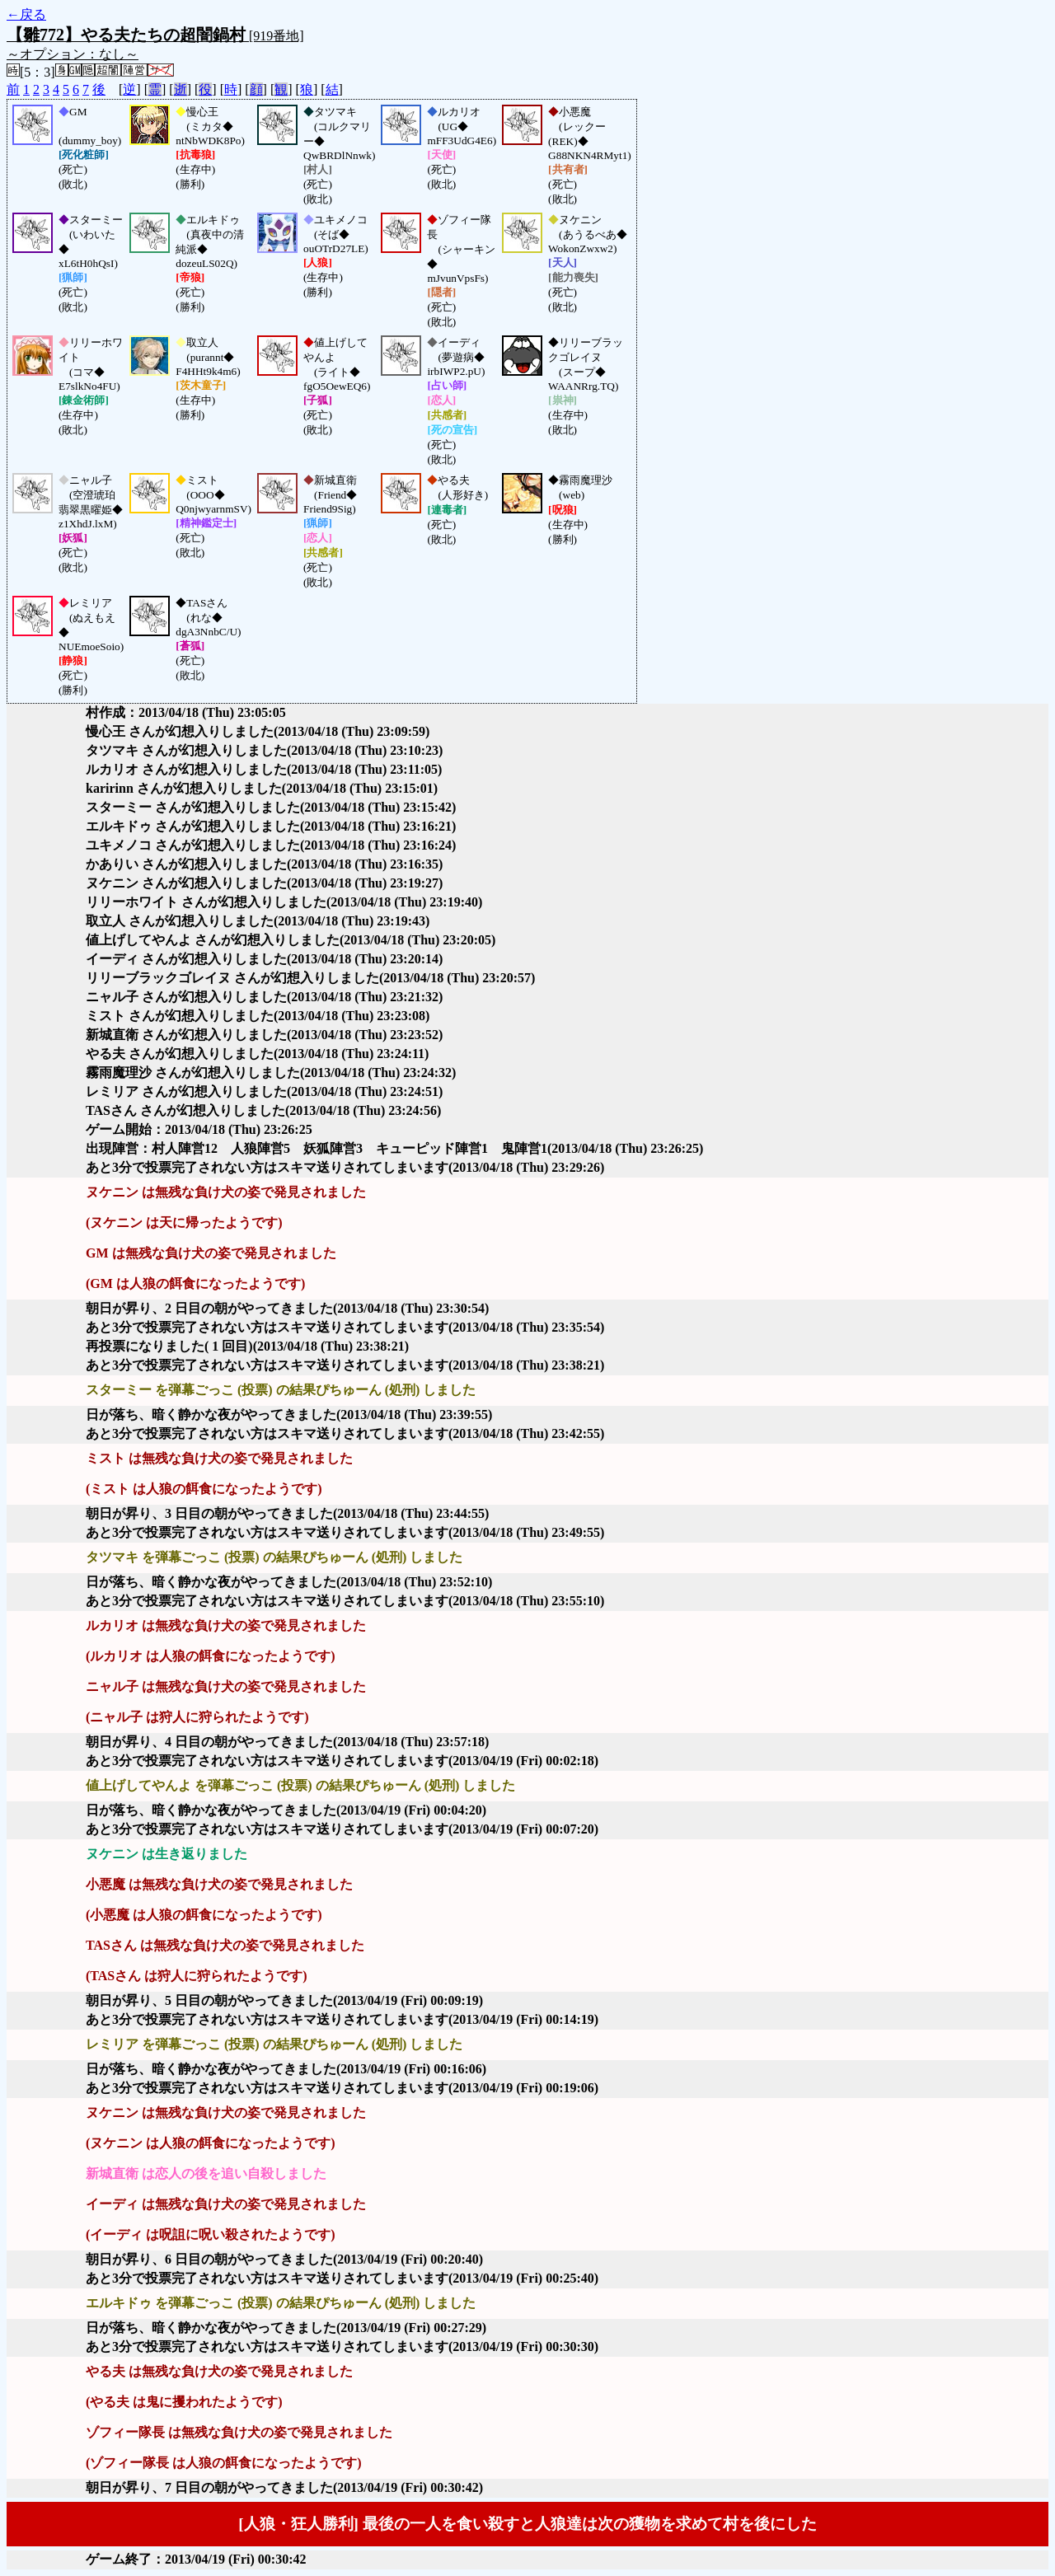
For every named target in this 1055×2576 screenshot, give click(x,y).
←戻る (26, 14)
